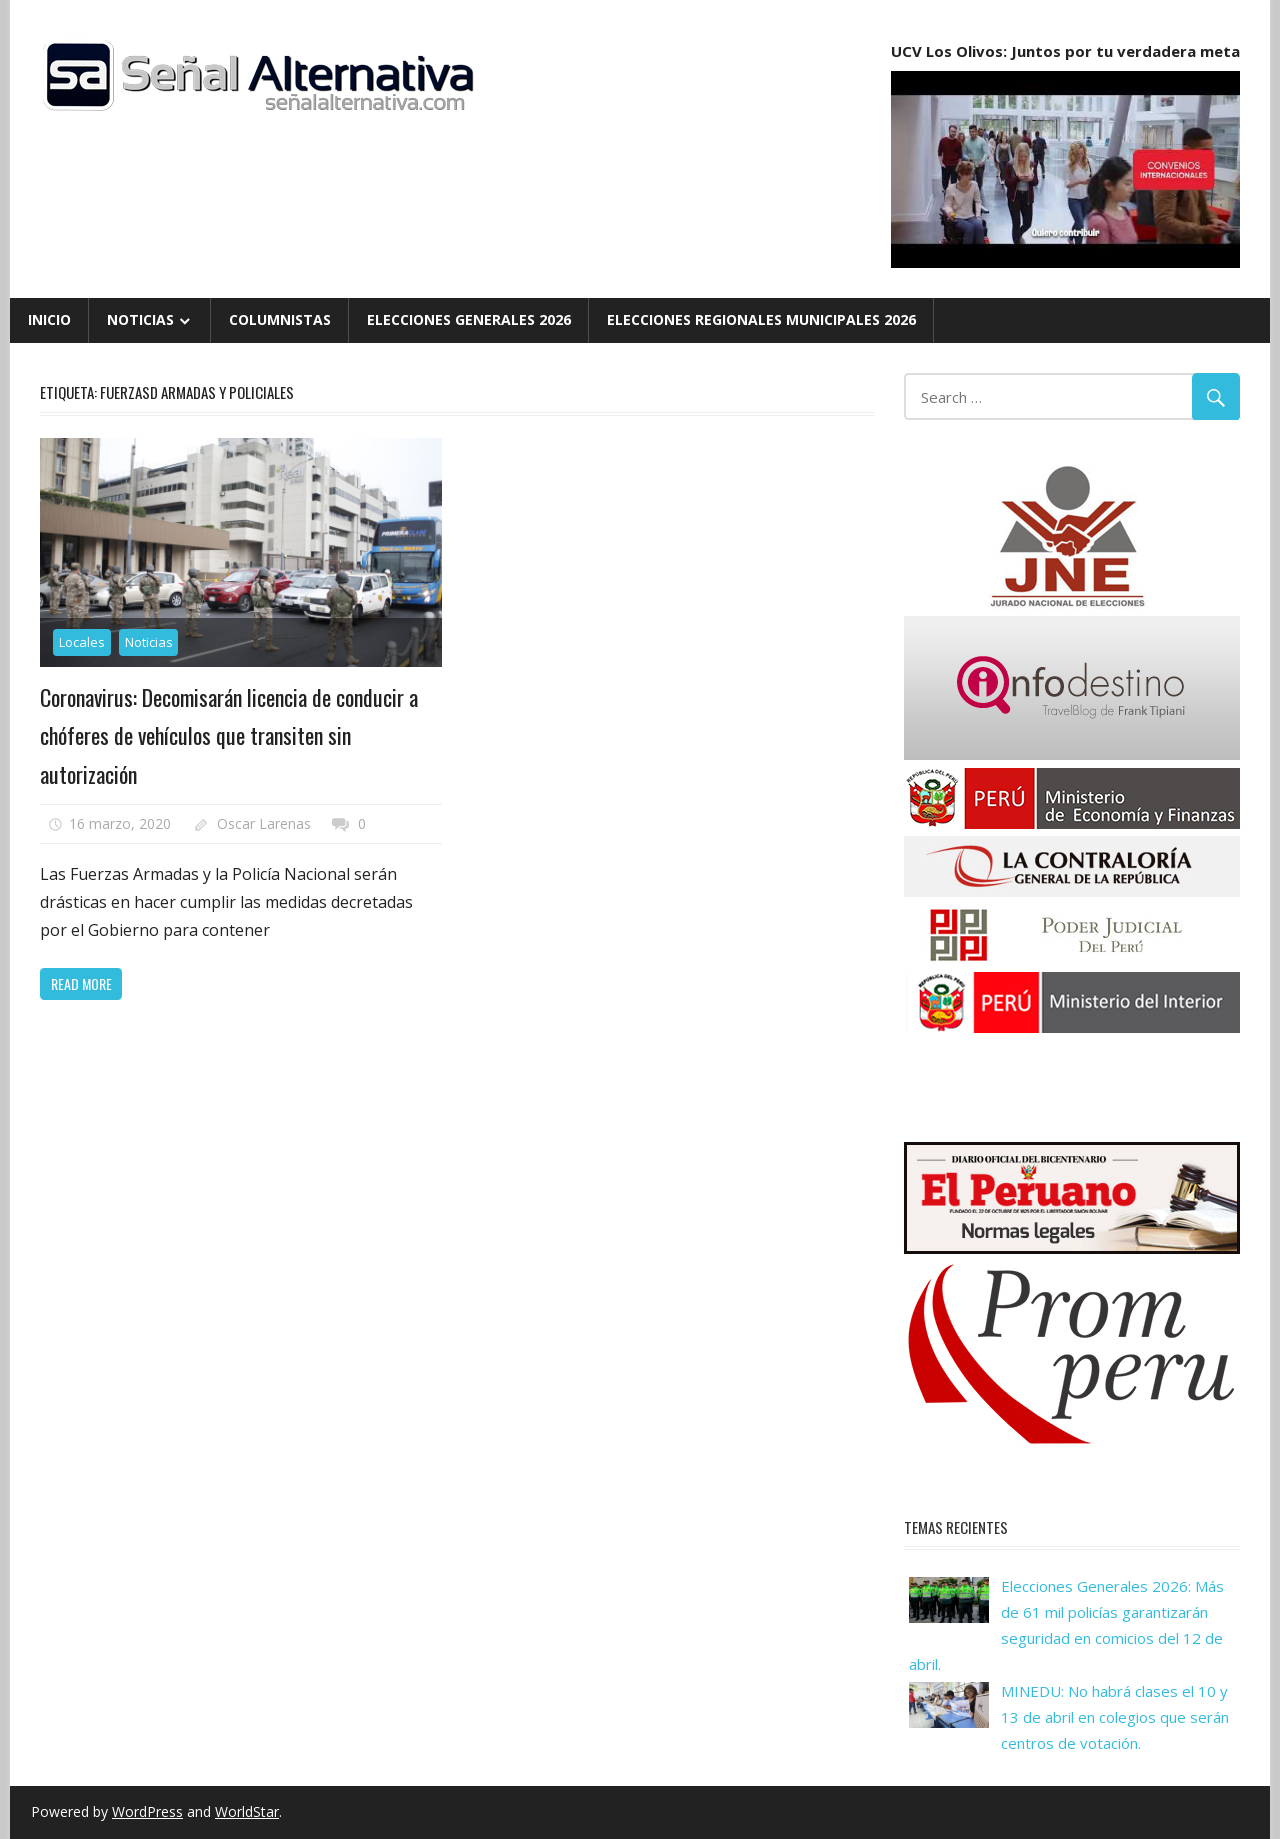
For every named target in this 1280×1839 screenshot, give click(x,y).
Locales (82, 642)
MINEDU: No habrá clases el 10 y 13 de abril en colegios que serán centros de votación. (1115, 1717)
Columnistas (280, 319)
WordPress (147, 1811)
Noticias (140, 319)
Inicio (49, 319)
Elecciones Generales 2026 (469, 319)
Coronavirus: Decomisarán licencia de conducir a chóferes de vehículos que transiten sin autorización (229, 735)
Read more (81, 983)
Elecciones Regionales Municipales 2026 (761, 319)
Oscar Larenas (264, 823)
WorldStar (247, 1811)
